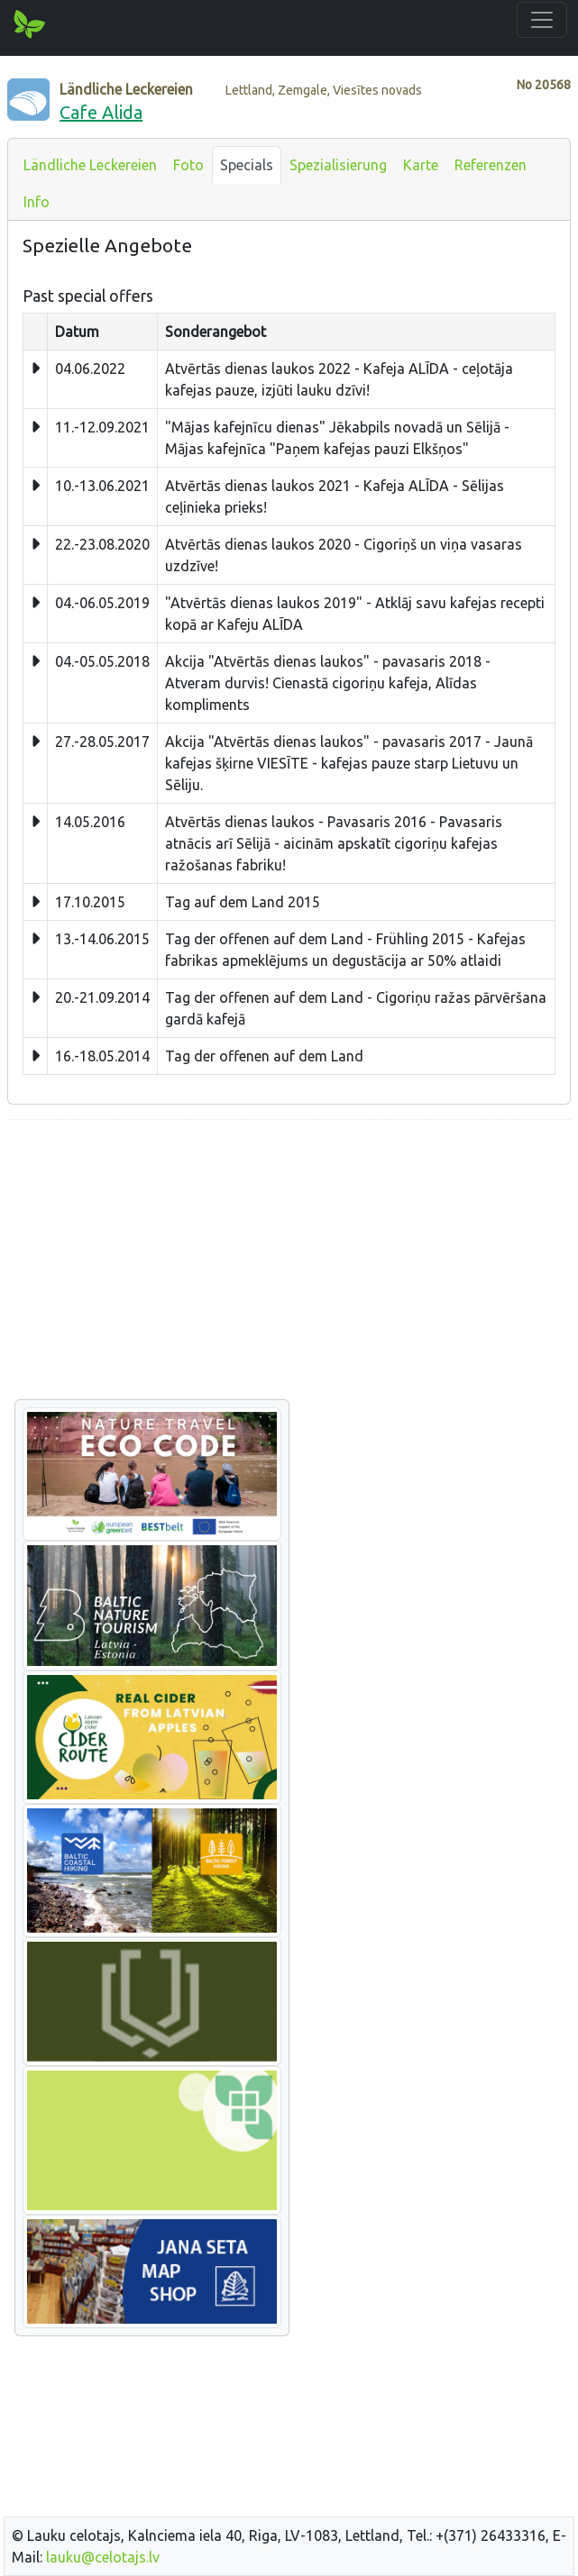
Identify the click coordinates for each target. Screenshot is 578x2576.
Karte (420, 165)
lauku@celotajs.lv (103, 2557)
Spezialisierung (338, 165)
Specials (246, 165)
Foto (188, 165)
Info (36, 202)
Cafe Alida (101, 112)
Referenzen (490, 165)
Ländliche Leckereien (90, 165)
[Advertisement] (289, 1260)
